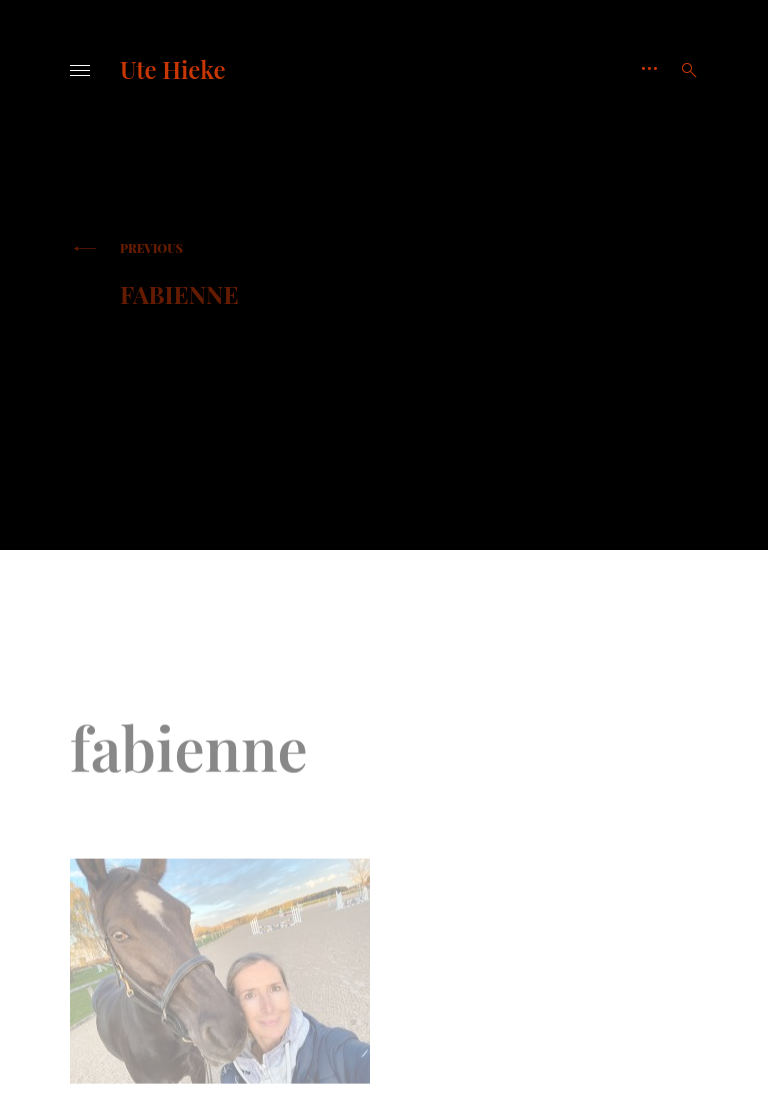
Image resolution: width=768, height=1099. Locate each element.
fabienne (242, 274)
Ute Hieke (172, 69)
